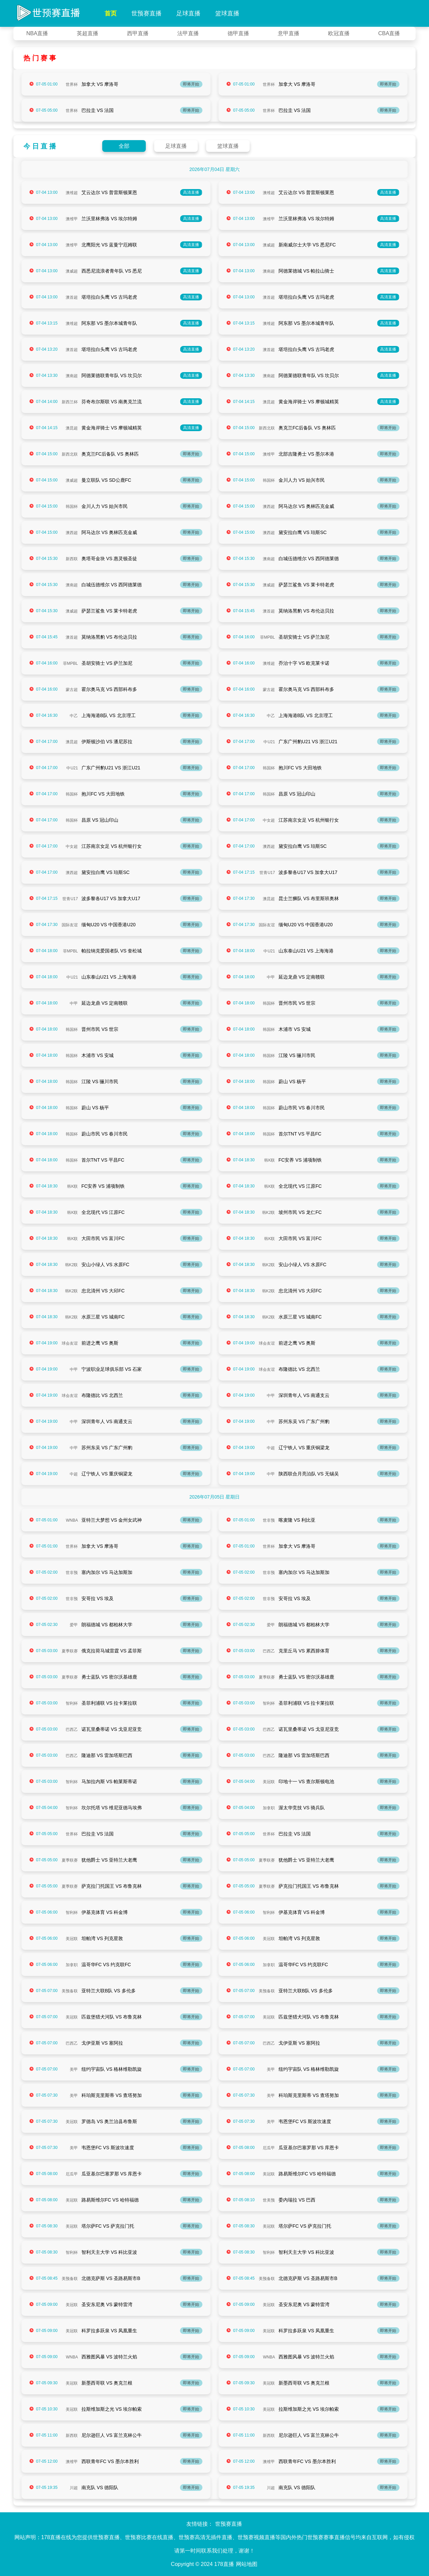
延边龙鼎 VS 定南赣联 (302, 977)
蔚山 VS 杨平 (292, 1081)
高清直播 (191, 192)
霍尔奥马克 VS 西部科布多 (109, 689)
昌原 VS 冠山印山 (297, 794)
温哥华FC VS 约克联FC (106, 1964)
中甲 (271, 977)
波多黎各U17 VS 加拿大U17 (308, 872)
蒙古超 (72, 689)
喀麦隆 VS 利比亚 (297, 1520)
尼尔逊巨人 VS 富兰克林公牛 (111, 2435)
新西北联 (267, 428)
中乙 (74, 715)
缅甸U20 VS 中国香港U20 (108, 924)
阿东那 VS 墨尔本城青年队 (109, 323)
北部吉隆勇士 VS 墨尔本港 (306, 454)
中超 (271, 1448)
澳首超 (72, 297)
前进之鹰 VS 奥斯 (99, 1343)
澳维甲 (72, 219)
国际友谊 (70, 925)
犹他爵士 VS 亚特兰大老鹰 (109, 1860)
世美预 (269, 2200)
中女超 (269, 820)
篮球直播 (227, 13)
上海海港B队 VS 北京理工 (108, 715)
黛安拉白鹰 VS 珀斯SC (303, 532)
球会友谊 (70, 1343)
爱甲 (74, 1625)
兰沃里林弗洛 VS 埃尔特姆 (109, 218)
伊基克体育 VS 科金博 (104, 1912)
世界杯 (72, 84)
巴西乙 (269, 1651)
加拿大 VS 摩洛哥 (99, 84)
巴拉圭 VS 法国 (97, 110)
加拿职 (269, 1808)
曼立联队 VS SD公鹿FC (106, 480)
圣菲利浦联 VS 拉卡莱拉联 (109, 1703)
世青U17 (267, 872)
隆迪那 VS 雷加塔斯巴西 (106, 1755)
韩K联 (269, 1160)
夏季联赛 (70, 1651)
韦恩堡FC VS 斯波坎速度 (305, 2121)
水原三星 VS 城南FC (103, 1317)
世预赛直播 (146, 13)
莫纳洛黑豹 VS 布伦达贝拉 (306, 610)
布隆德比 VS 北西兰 (299, 1369)
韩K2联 (268, 1212)
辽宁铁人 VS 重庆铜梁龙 (304, 1447)
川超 (74, 2487)
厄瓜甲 (269, 2148)
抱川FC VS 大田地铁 (300, 767)
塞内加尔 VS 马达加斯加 (106, 1572)
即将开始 (191, 84)
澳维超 (72, 192)
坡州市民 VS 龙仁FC (300, 1212)
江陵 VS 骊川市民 (297, 1055)
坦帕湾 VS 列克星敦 (102, 1938)
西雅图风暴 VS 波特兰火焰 (109, 2356)
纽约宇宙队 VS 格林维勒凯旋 (111, 2069)
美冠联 (269, 1781)
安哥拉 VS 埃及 (97, 1598)
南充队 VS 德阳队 (99, 2487)
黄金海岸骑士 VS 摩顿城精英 (309, 401)
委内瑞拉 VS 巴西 (297, 2200)
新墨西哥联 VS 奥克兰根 (106, 2383)
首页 (111, 13)
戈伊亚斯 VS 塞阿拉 (102, 2043)
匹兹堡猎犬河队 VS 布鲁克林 (111, 2016)
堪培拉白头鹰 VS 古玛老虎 (109, 297)
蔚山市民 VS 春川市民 (302, 1107)
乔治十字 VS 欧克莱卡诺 (304, 663)
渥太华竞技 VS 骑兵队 (302, 1807)
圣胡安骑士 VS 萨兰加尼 (304, 637)
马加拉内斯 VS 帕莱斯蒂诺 (109, 1781)
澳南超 (269, 271)
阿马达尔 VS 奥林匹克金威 (306, 506)
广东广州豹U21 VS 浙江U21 (308, 741)
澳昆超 (269, 402)
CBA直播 (389, 33)
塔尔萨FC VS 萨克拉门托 (107, 2226)
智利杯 (72, 1703)
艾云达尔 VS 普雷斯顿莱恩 (109, 192)
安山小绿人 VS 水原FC (105, 1264)
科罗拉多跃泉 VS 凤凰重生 (109, 2330)
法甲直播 (188, 33)
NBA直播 (37, 33)
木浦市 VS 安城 (295, 1029)
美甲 (74, 2069)
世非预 (269, 1520)
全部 (124, 146)
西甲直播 (137, 33)
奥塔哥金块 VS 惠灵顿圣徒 (109, 558)
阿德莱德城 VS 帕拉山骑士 (306, 271)
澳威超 (269, 245)
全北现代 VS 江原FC (300, 1186)
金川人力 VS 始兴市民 (302, 480)
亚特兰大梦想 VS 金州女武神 (111, 1520)
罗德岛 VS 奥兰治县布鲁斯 (109, 2121)
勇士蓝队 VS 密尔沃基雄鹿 (109, 1677)
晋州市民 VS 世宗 (297, 1003)
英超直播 (87, 33)
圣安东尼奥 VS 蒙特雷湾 (106, 2304)
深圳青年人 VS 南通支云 (304, 1395)
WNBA (72, 1520)
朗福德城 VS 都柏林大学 (106, 1624)
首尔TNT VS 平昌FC (300, 1133)
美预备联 (70, 1991)
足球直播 (188, 13)
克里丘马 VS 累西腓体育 (304, 1650)
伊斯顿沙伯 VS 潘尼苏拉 (106, 741)
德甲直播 (238, 33)
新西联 (72, 559)
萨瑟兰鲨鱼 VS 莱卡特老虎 (306, 584)
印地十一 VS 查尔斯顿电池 (306, 1781)
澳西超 (269, 506)
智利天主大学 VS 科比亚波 (109, 2252)
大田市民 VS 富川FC (103, 1238)
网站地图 (246, 2564)
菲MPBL (267, 637)
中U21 (269, 742)
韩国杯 (269, 480)
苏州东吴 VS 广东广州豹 (304, 1421)
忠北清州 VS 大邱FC (103, 1290)
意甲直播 (288, 33)
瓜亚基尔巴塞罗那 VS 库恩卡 (309, 2147)
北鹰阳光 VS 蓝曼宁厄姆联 (109, 244)
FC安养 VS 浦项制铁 (300, 1160)
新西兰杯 (70, 402)
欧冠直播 (339, 33)
